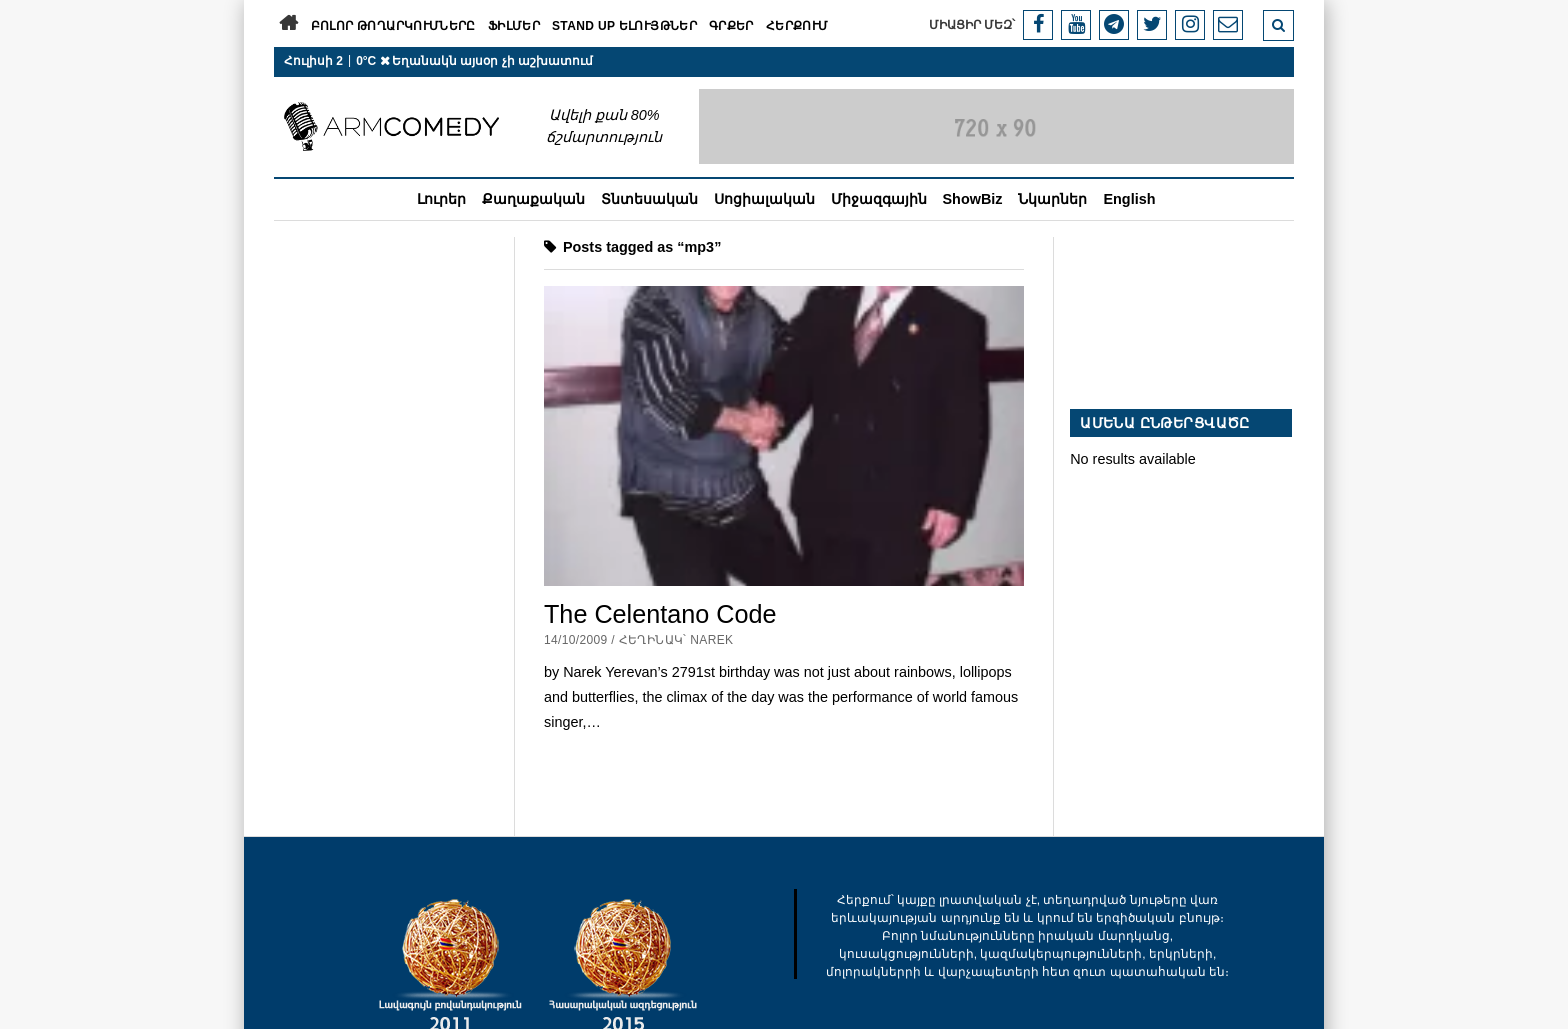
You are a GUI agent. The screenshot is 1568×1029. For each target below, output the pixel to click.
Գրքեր (731, 26)
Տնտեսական (649, 199)
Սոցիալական (764, 199)
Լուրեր (441, 199)
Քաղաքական (533, 199)
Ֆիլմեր (514, 26)
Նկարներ (1052, 199)
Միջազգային (879, 199)
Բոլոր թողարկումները (393, 26)
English (1129, 199)
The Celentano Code (660, 614)
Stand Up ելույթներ (624, 26)
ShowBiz (973, 199)
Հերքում (797, 26)
